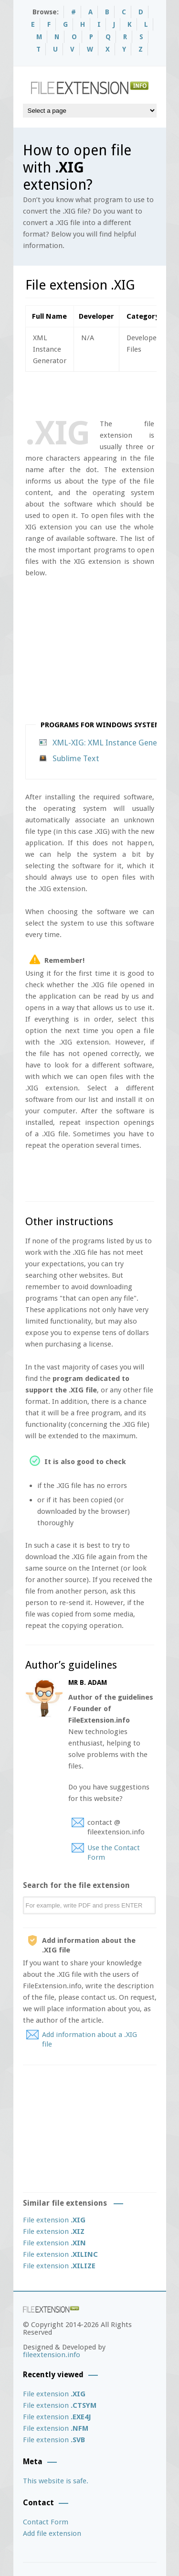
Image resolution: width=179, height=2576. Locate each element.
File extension (54, 2220)
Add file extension (52, 2533)
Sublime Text (76, 758)
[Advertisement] (102, 393)
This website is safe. (55, 2481)
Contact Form (45, 2522)
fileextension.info (51, 2354)
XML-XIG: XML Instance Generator (114, 742)
